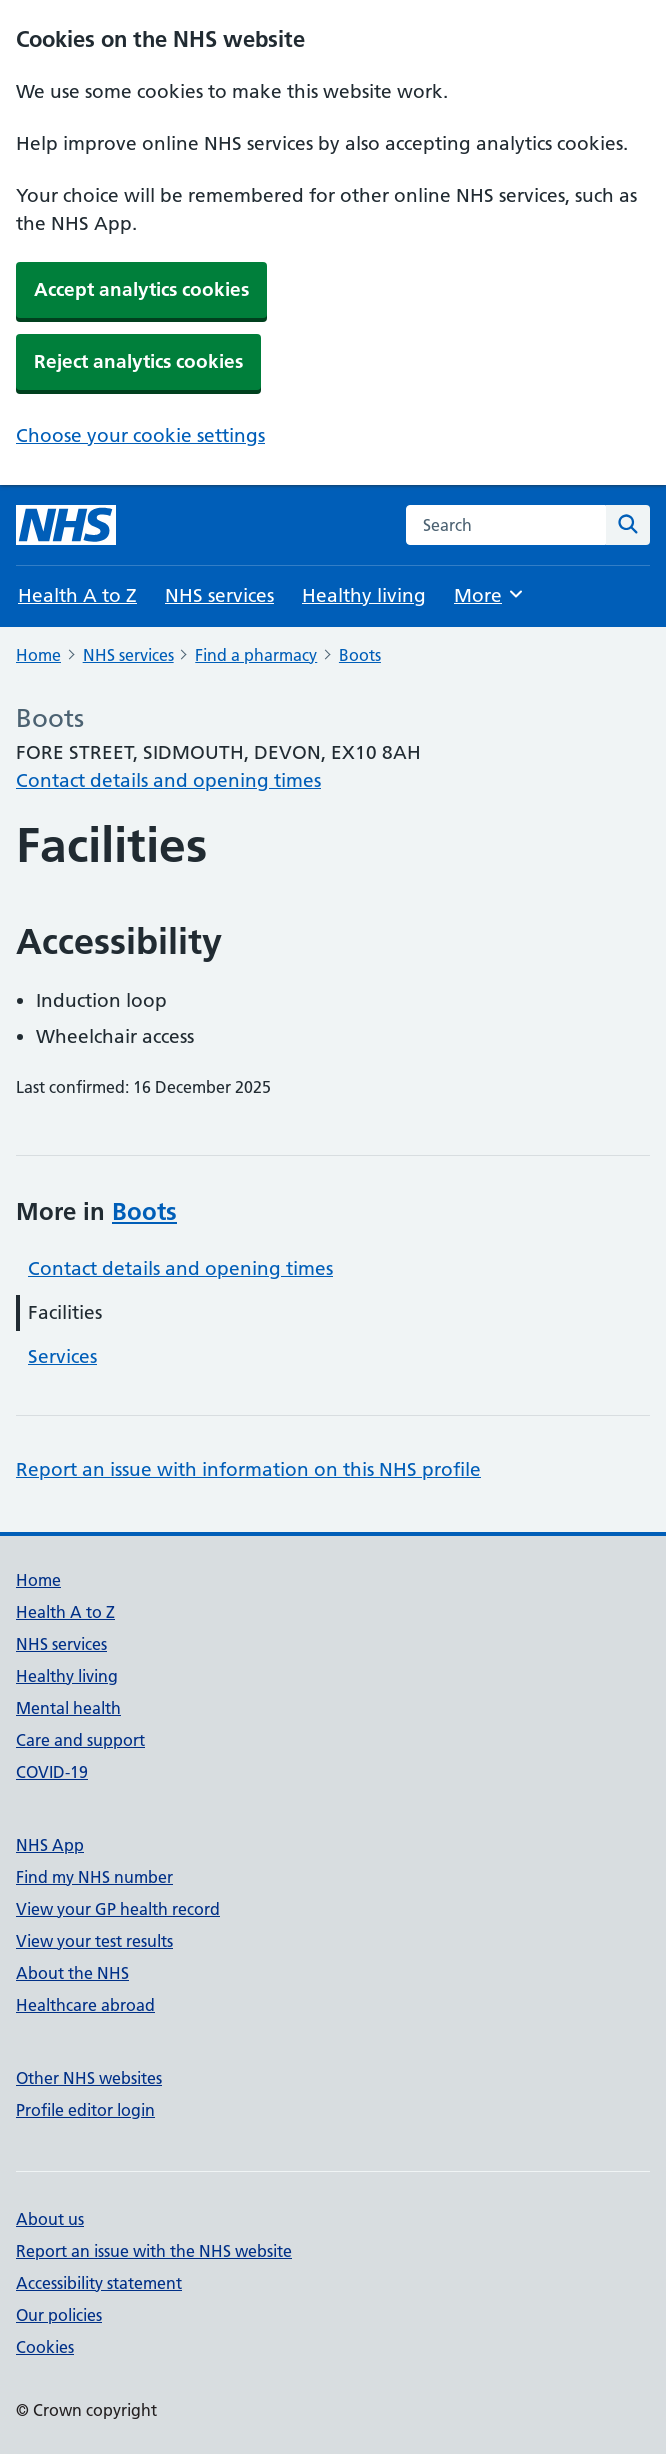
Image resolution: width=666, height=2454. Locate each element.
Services (62, 1356)
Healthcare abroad (85, 2005)
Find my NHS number (94, 1877)
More (489, 594)
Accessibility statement (99, 2283)
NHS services (219, 595)
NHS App (50, 1845)
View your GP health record (118, 1909)
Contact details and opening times (168, 780)
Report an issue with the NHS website (154, 2251)
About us (50, 2219)
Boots (360, 655)
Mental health (68, 1708)
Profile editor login (85, 2110)
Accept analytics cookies (141, 289)
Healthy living (364, 595)
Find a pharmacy (256, 655)
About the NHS (72, 1973)
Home (38, 655)
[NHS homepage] (66, 525)
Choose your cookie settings (140, 435)
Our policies (59, 2315)
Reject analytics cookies (138, 361)
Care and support (80, 1740)
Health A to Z (77, 595)
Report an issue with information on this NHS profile (248, 1469)
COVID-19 (52, 1772)
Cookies (45, 2347)
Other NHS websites (89, 2078)
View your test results (94, 1941)
